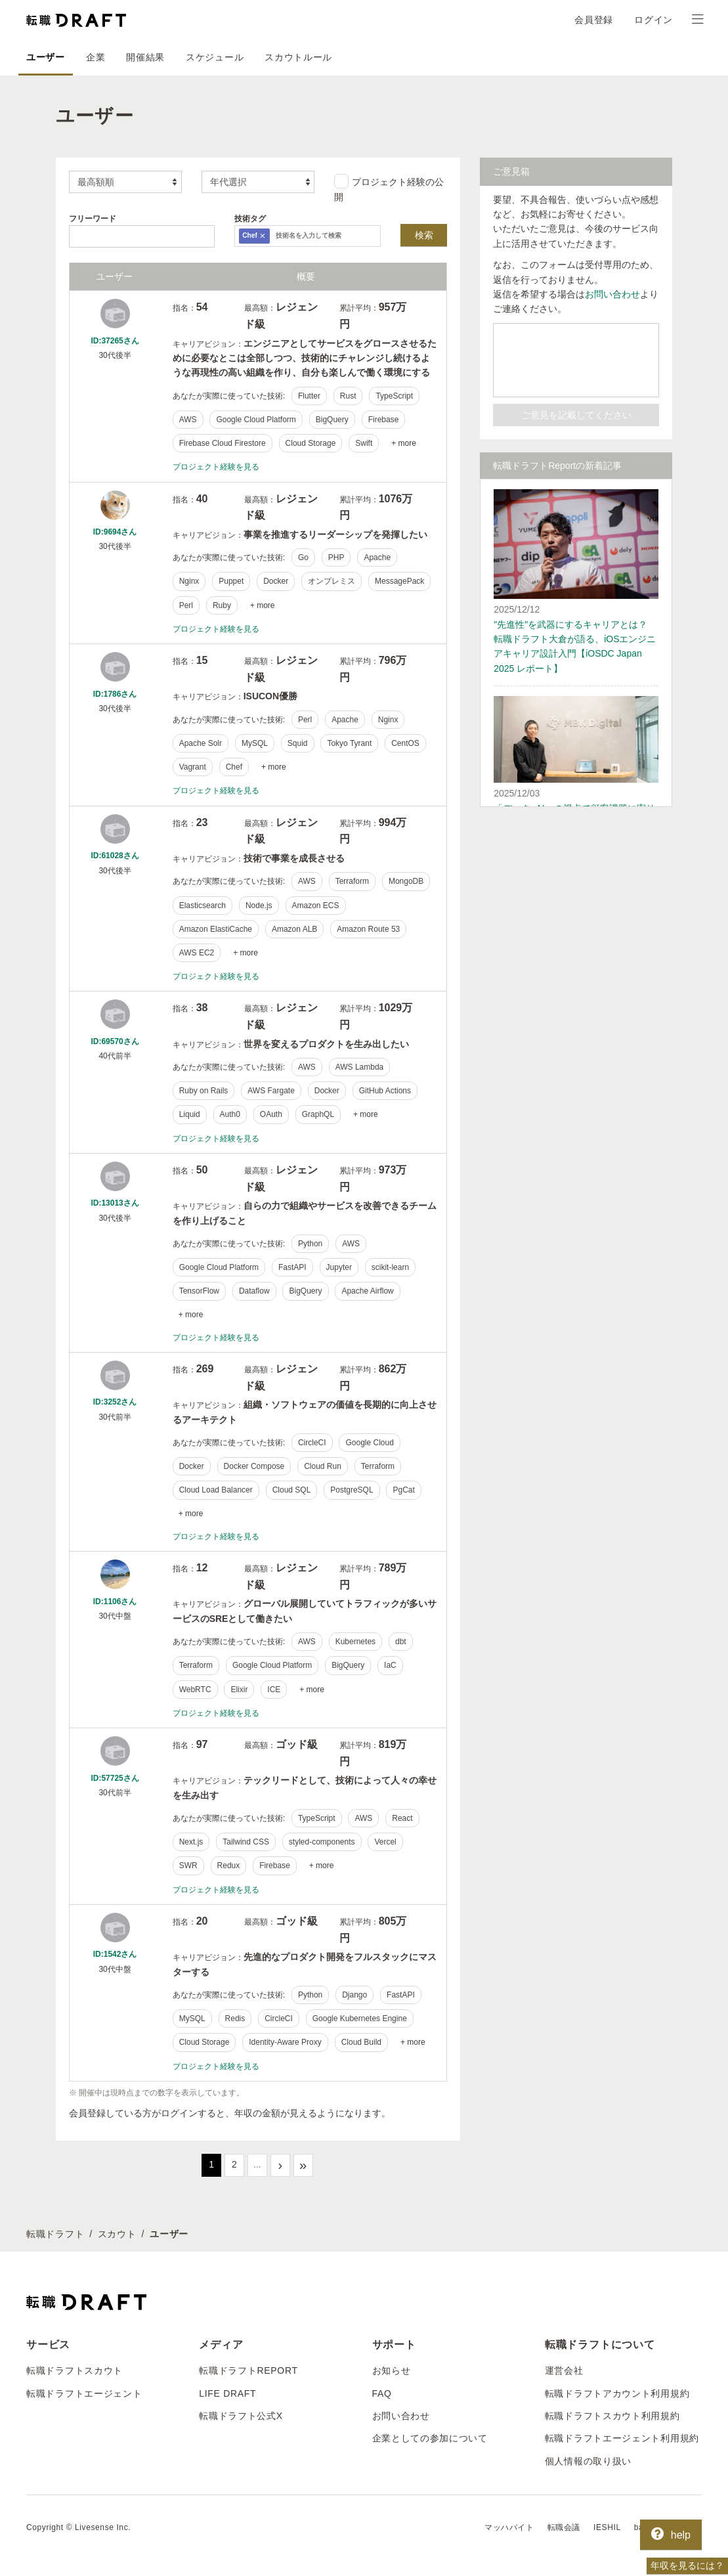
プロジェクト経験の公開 (389, 188)
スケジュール (215, 57)
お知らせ (391, 2370)
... (257, 2164)
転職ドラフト (55, 2234)
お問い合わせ (612, 294)
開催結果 (145, 57)
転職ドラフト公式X (241, 2416)
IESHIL (607, 2527)
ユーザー (45, 57)
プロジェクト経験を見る (216, 466)
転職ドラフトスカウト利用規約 (612, 2416)
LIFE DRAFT (227, 2393)
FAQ (382, 2393)
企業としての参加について (430, 2438)
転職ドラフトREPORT (248, 2370)
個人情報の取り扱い (588, 2461)
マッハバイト (509, 2527)
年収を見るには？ (687, 2565)
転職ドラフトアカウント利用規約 (617, 2393)
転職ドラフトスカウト (74, 2370)
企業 (95, 57)
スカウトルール (298, 57)
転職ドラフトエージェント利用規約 (622, 2438)
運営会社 (564, 2370)
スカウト (117, 2234)
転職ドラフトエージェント (84, 2393)
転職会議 (563, 2527)
